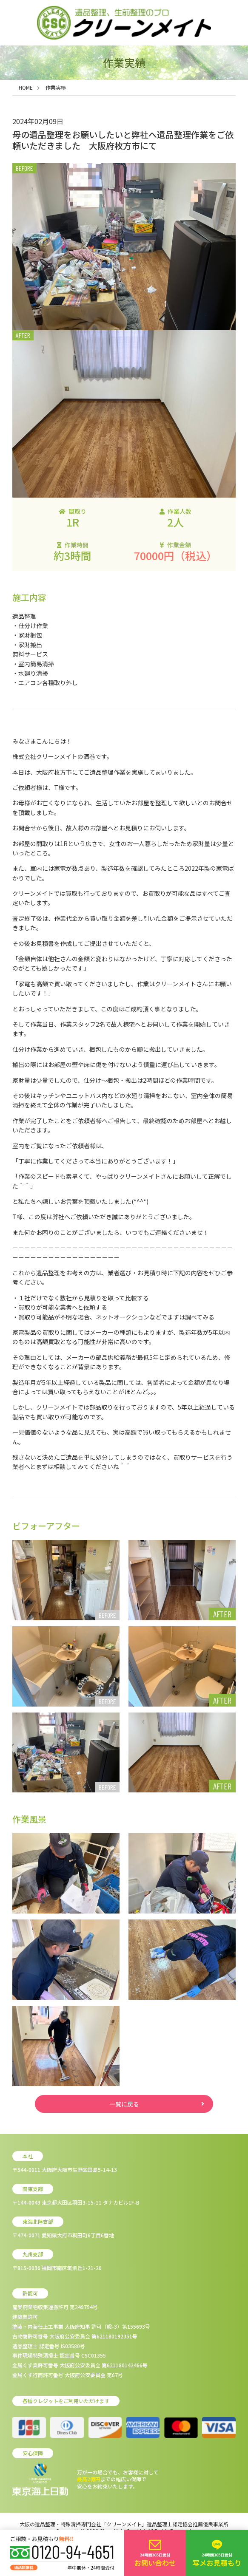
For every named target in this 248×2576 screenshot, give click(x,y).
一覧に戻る (124, 2104)
